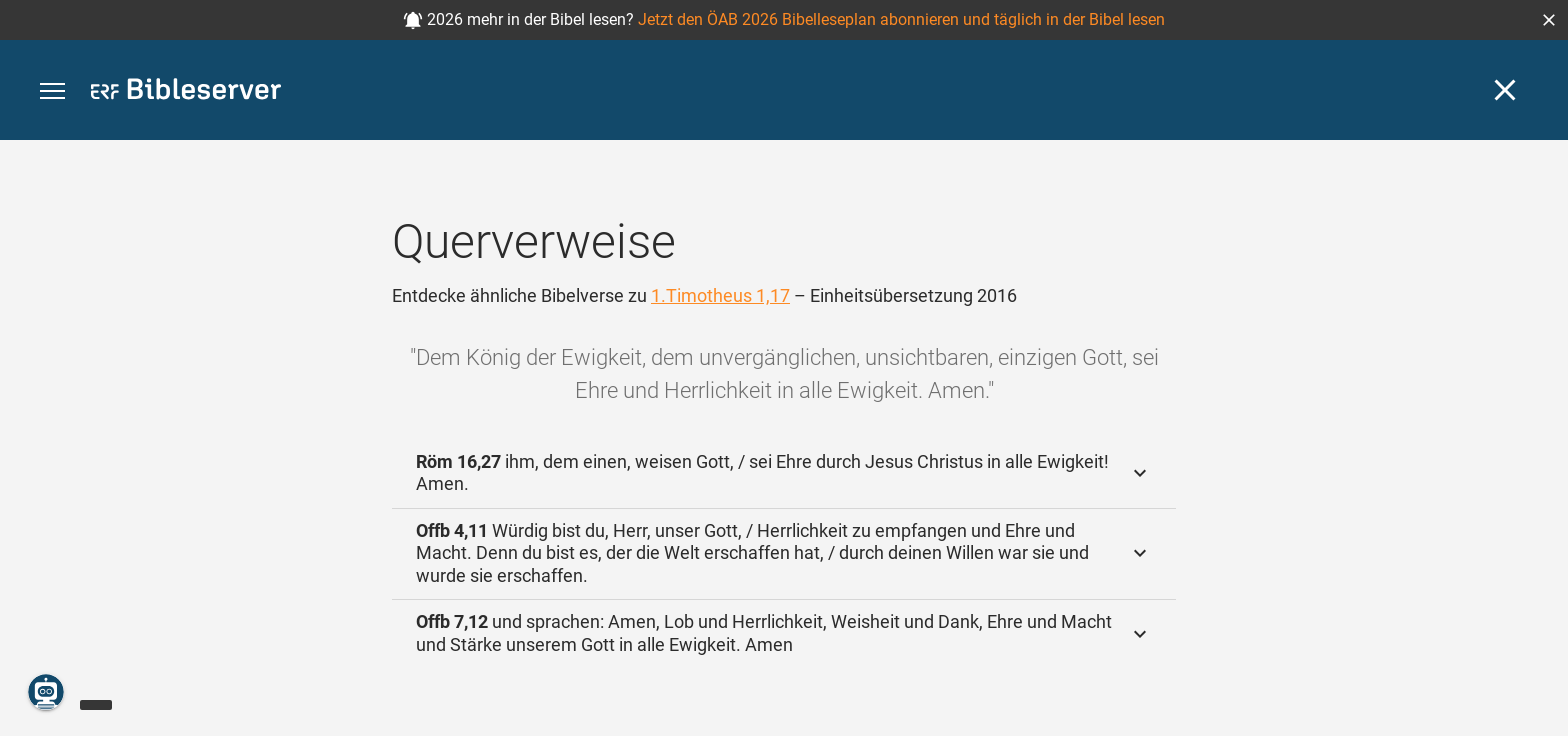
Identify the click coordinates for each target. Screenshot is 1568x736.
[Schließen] (1505, 90)
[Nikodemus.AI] (46, 692)
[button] (1549, 20)
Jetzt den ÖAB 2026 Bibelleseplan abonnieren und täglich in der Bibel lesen (901, 19)
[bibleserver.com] (186, 92)
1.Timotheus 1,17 (720, 295)
